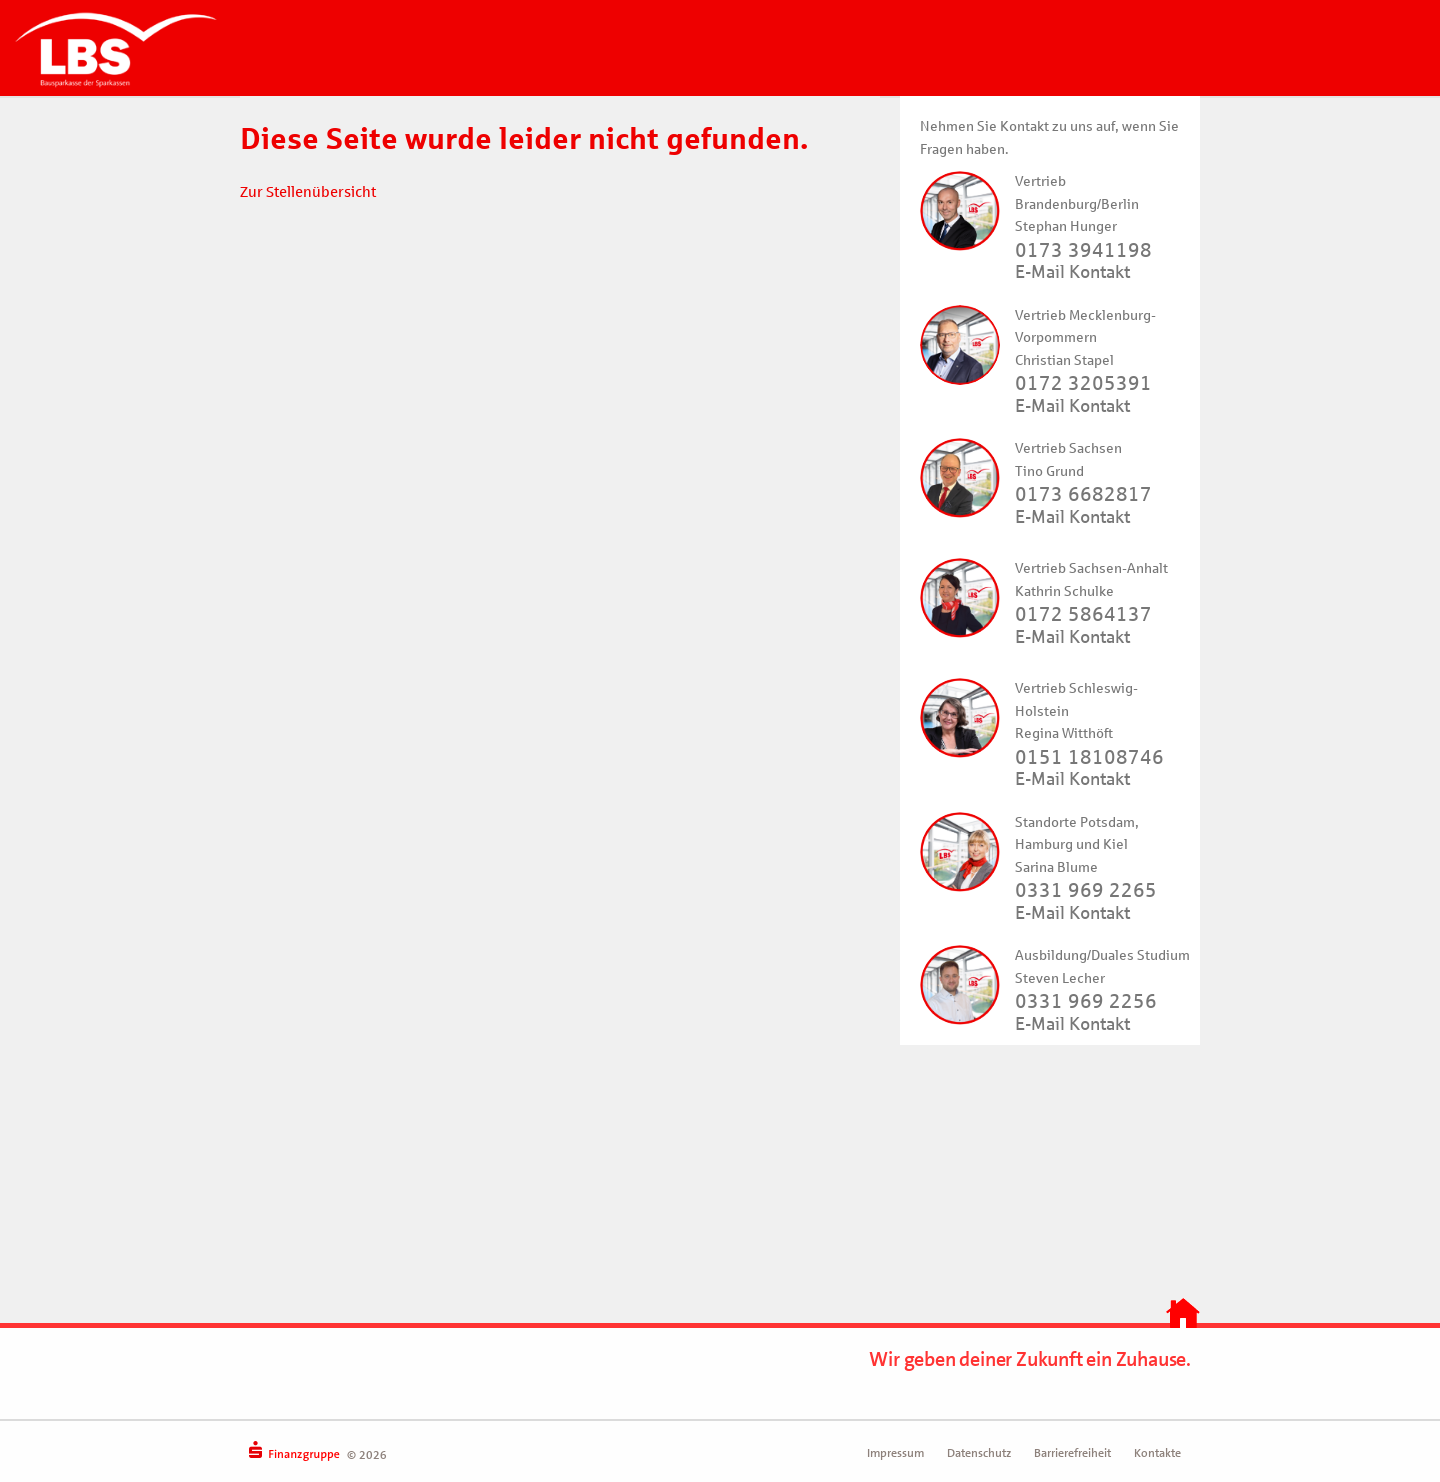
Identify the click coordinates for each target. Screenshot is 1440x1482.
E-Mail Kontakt (1072, 272)
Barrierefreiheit (1072, 1453)
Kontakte (1157, 1453)
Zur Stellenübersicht (308, 192)
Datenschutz (979, 1453)
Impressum (895, 1453)
